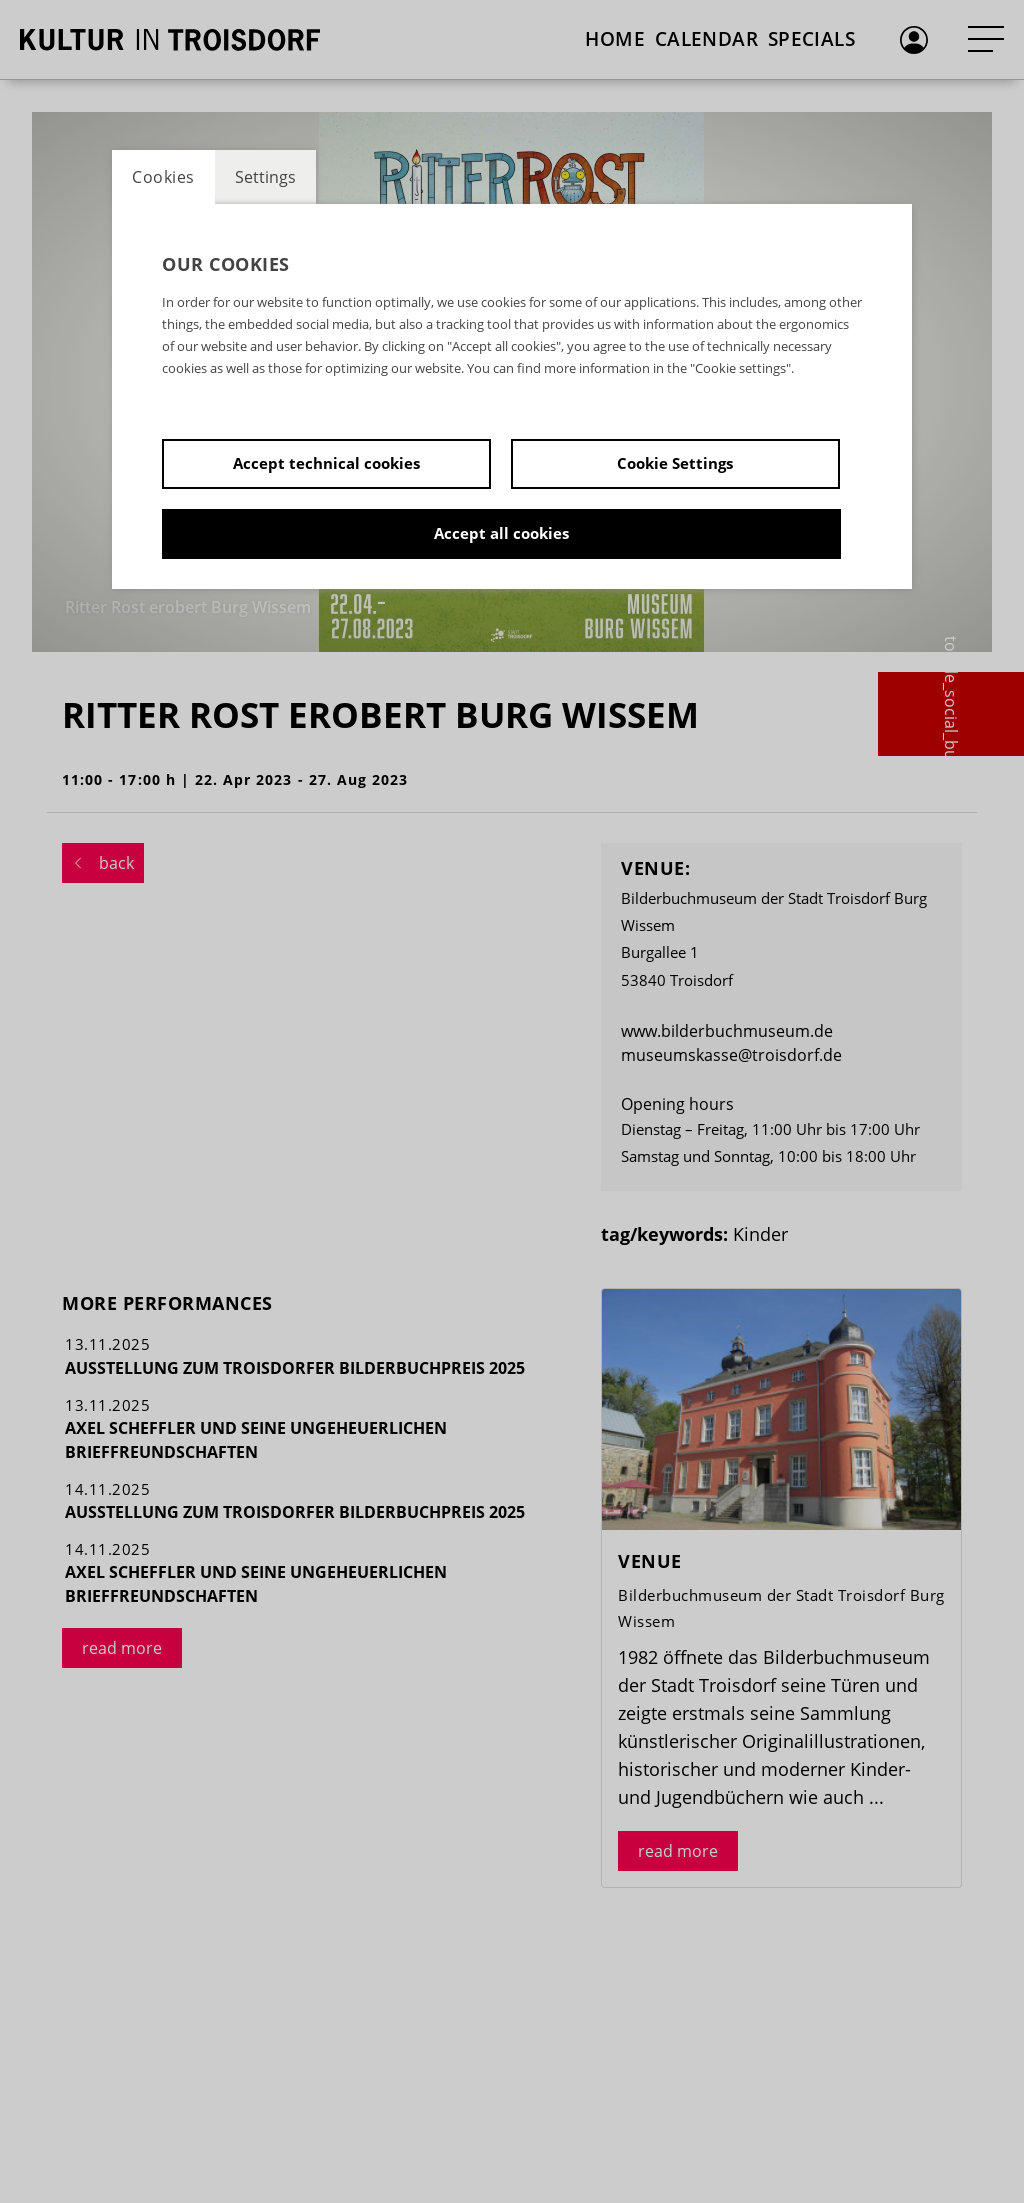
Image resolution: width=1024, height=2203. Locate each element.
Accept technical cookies (326, 463)
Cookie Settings (675, 463)
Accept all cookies (501, 533)
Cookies (163, 177)
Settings (265, 177)
